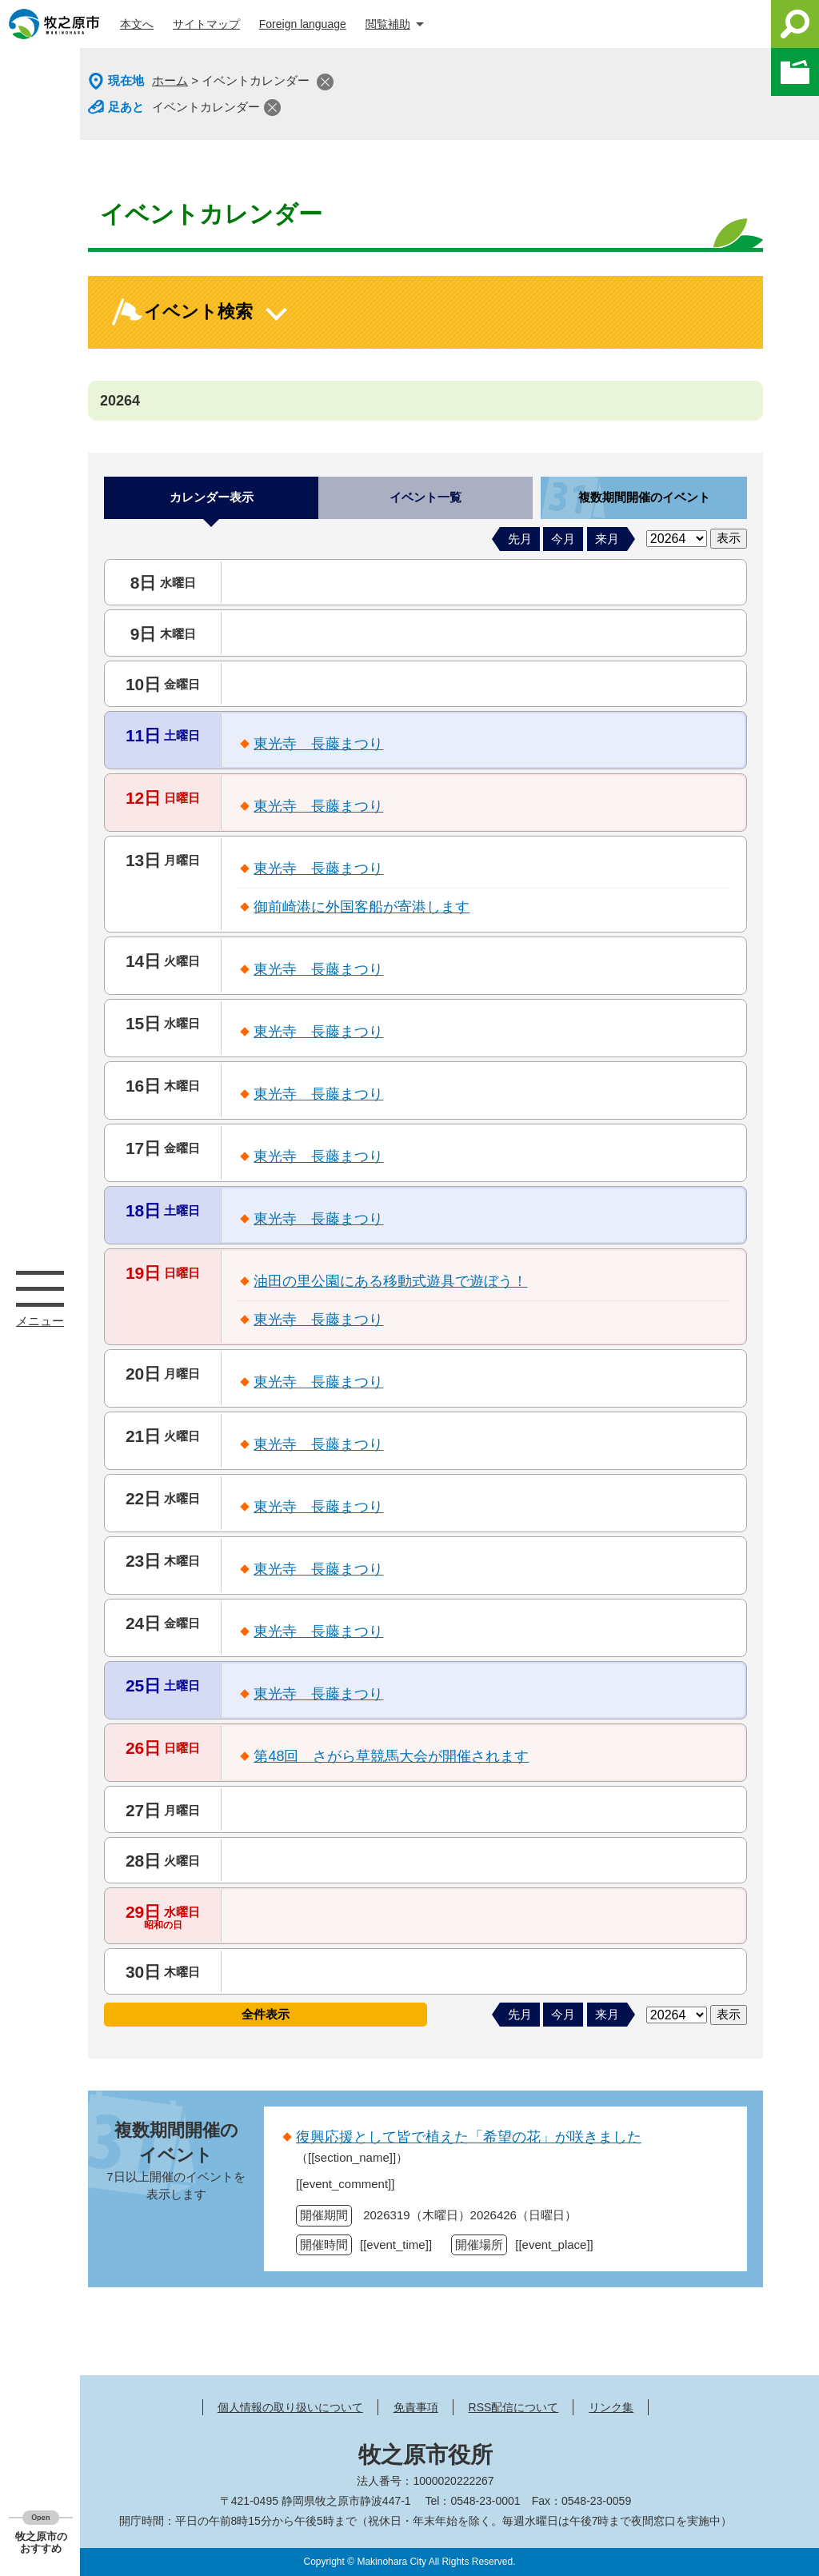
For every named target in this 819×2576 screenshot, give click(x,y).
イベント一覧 (425, 497)
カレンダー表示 (212, 497)
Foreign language (302, 24)
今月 (563, 538)
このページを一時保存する (795, 72)
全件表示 (266, 2014)
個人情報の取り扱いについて (290, 2407)
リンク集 (611, 2407)
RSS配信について (514, 2407)
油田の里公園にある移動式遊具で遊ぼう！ (390, 1281)
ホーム (170, 80)
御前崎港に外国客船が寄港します (361, 907)
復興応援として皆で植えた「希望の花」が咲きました (468, 2137)
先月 (520, 538)
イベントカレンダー (206, 107)
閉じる (325, 82)
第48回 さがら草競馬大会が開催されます (391, 1756)
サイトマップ (206, 24)
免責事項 (416, 2407)
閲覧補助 (388, 24)
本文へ (137, 24)
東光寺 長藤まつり (318, 744)
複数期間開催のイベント (644, 497)
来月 (607, 538)
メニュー (40, 1288)
